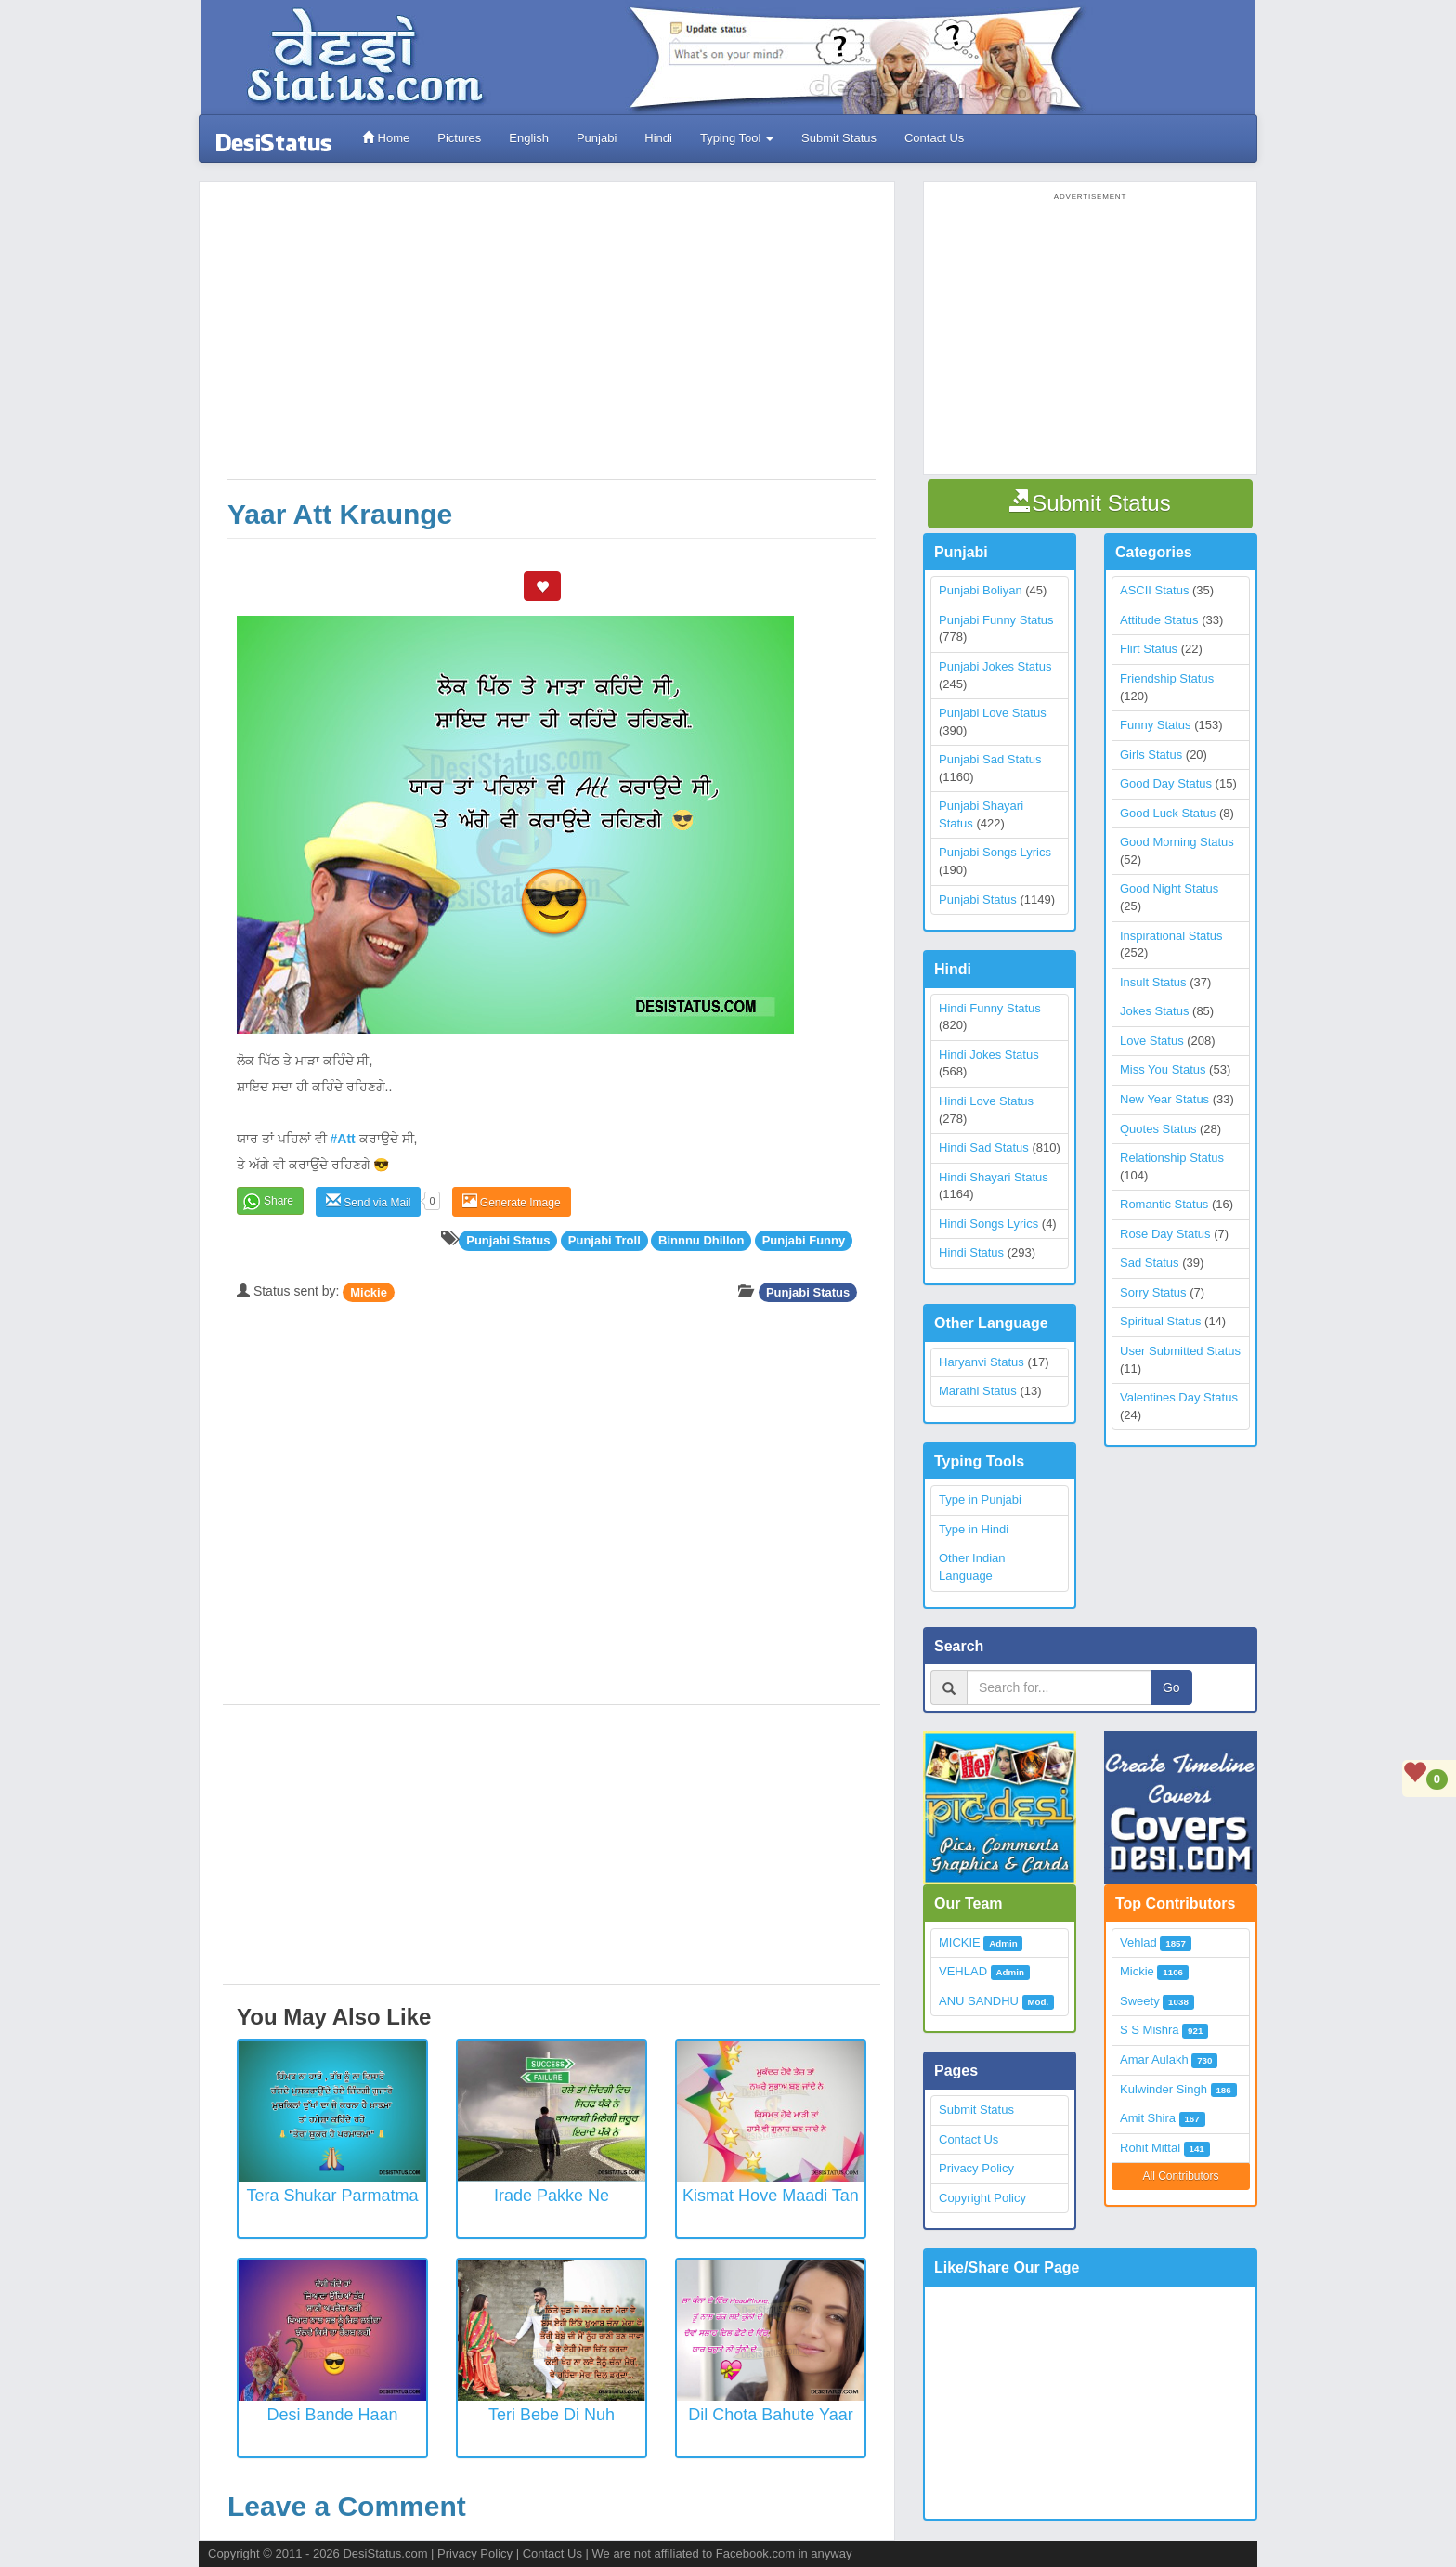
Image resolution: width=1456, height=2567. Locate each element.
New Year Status (1164, 1099)
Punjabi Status (808, 1291)
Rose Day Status (1165, 1234)
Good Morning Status (1177, 842)
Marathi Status (978, 1391)
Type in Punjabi (980, 1499)
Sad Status (1149, 1263)
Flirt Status (1148, 649)
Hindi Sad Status (984, 1147)
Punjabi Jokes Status (995, 666)
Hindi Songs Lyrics (988, 1224)
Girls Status (1151, 755)
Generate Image (511, 1201)
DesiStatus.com (385, 2553)
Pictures (459, 138)
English (529, 138)
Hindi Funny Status (990, 1008)
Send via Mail (368, 1201)
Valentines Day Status (1179, 1397)
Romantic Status (1164, 1204)
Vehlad (1138, 1942)
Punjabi (597, 138)
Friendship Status (1167, 678)
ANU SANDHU (979, 2001)
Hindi (658, 138)
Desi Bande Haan (331, 2414)
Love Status (1152, 1041)
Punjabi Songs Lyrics (995, 852)
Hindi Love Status (986, 1101)
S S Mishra (1149, 2030)
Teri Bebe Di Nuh (551, 2414)
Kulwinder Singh (1163, 2089)
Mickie (368, 1291)
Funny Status (1155, 725)
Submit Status (839, 138)
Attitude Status (1159, 620)
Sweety (1140, 2001)
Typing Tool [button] (737, 138)
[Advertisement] (552, 340)
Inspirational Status (1171, 936)
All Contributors (1180, 2176)
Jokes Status (1154, 1011)
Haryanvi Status (981, 1362)
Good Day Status (1166, 783)
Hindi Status (971, 1252)
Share (278, 1200)
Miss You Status (1163, 1069)
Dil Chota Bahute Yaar (770, 2414)
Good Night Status (1169, 888)
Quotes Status (1158, 1129)
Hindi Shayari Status (993, 1177)
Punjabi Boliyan (980, 590)
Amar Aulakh (1154, 2059)
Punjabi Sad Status (990, 759)
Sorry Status (1153, 1292)
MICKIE (960, 1942)
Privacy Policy (976, 2168)
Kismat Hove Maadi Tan (770, 2195)
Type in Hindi (973, 1529)
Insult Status (1153, 982)
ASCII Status (1154, 590)
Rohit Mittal (1150, 2148)
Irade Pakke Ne (551, 2195)
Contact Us (934, 138)
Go (1171, 1687)
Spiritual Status (1160, 1321)
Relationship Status (1172, 1158)
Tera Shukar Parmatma (332, 2195)
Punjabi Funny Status (996, 620)
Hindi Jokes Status (989, 1055)
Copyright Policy (982, 2198)
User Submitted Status (1180, 1351)
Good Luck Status (1168, 813)
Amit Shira (1148, 2118)
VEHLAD (963, 1971)
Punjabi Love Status (992, 713)
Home (386, 138)
